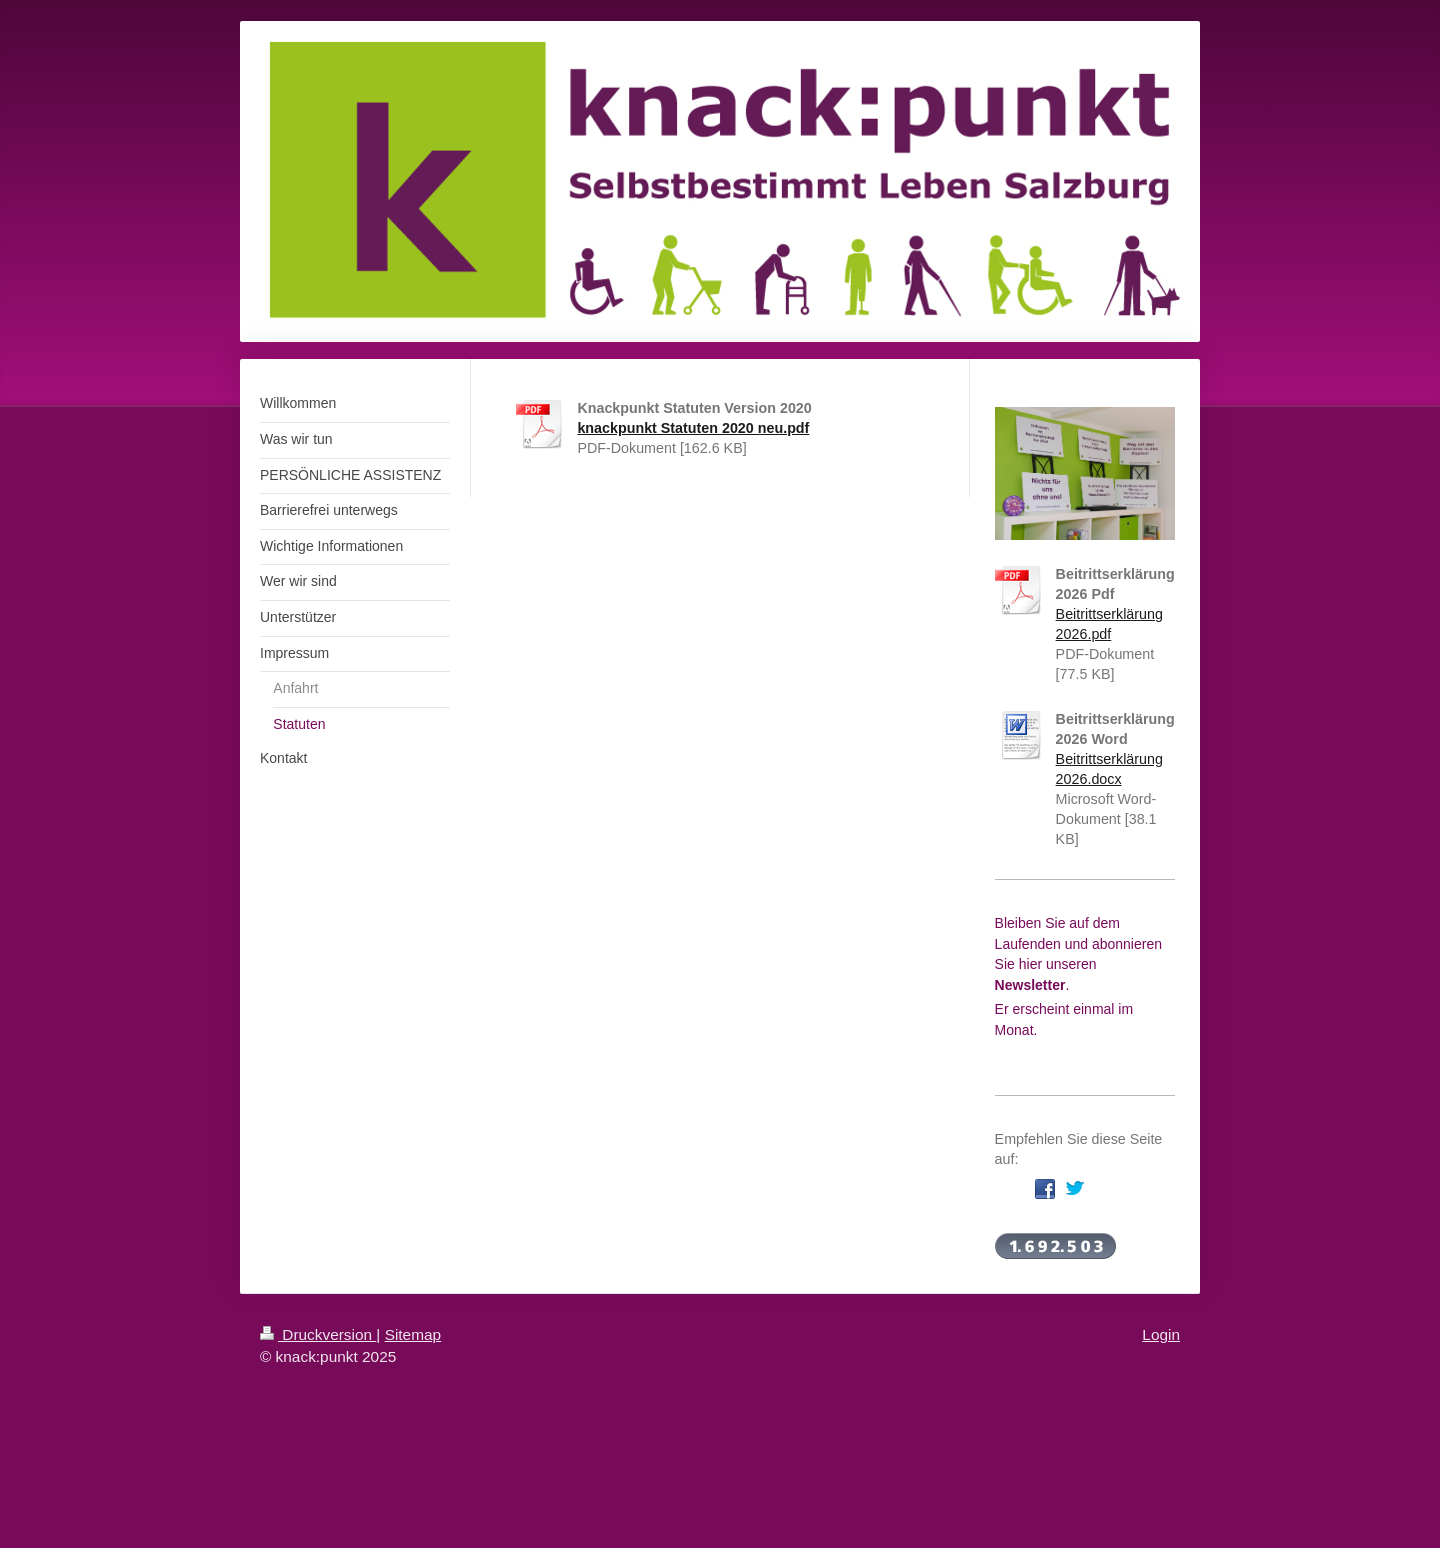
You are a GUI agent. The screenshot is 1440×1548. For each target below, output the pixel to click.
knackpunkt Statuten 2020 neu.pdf (693, 428)
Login (1161, 1334)
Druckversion (318, 1334)
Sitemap (413, 1334)
